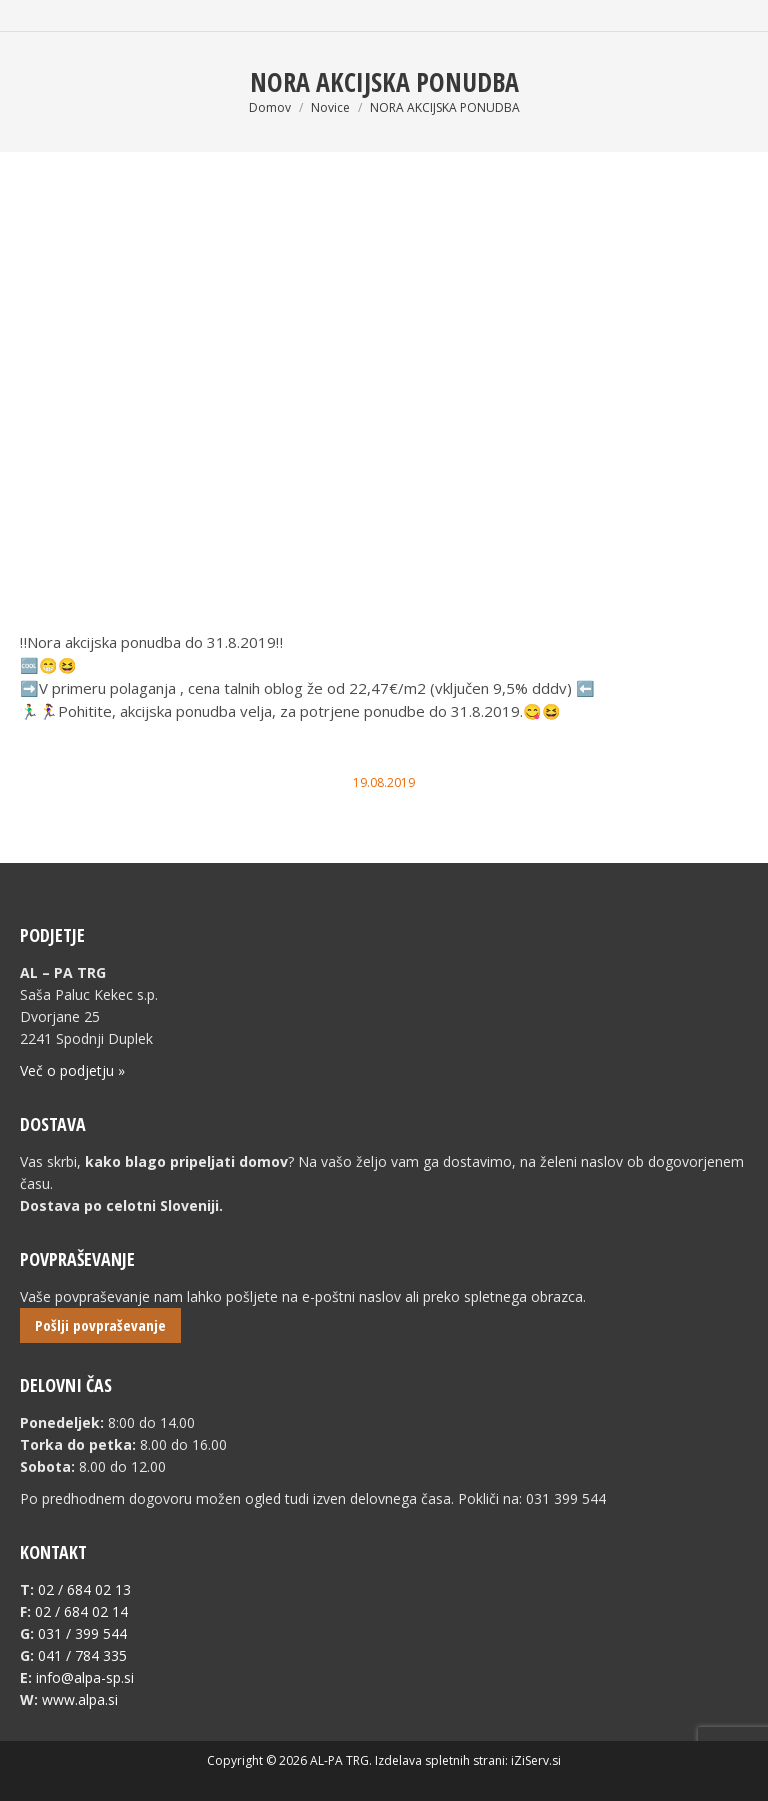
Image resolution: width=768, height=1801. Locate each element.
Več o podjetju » (72, 1070)
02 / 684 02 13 (84, 1589)
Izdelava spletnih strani (440, 1760)
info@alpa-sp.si (85, 1677)
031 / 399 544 (82, 1633)
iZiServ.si (536, 1760)
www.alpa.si (80, 1699)
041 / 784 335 (82, 1655)
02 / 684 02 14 (81, 1611)
